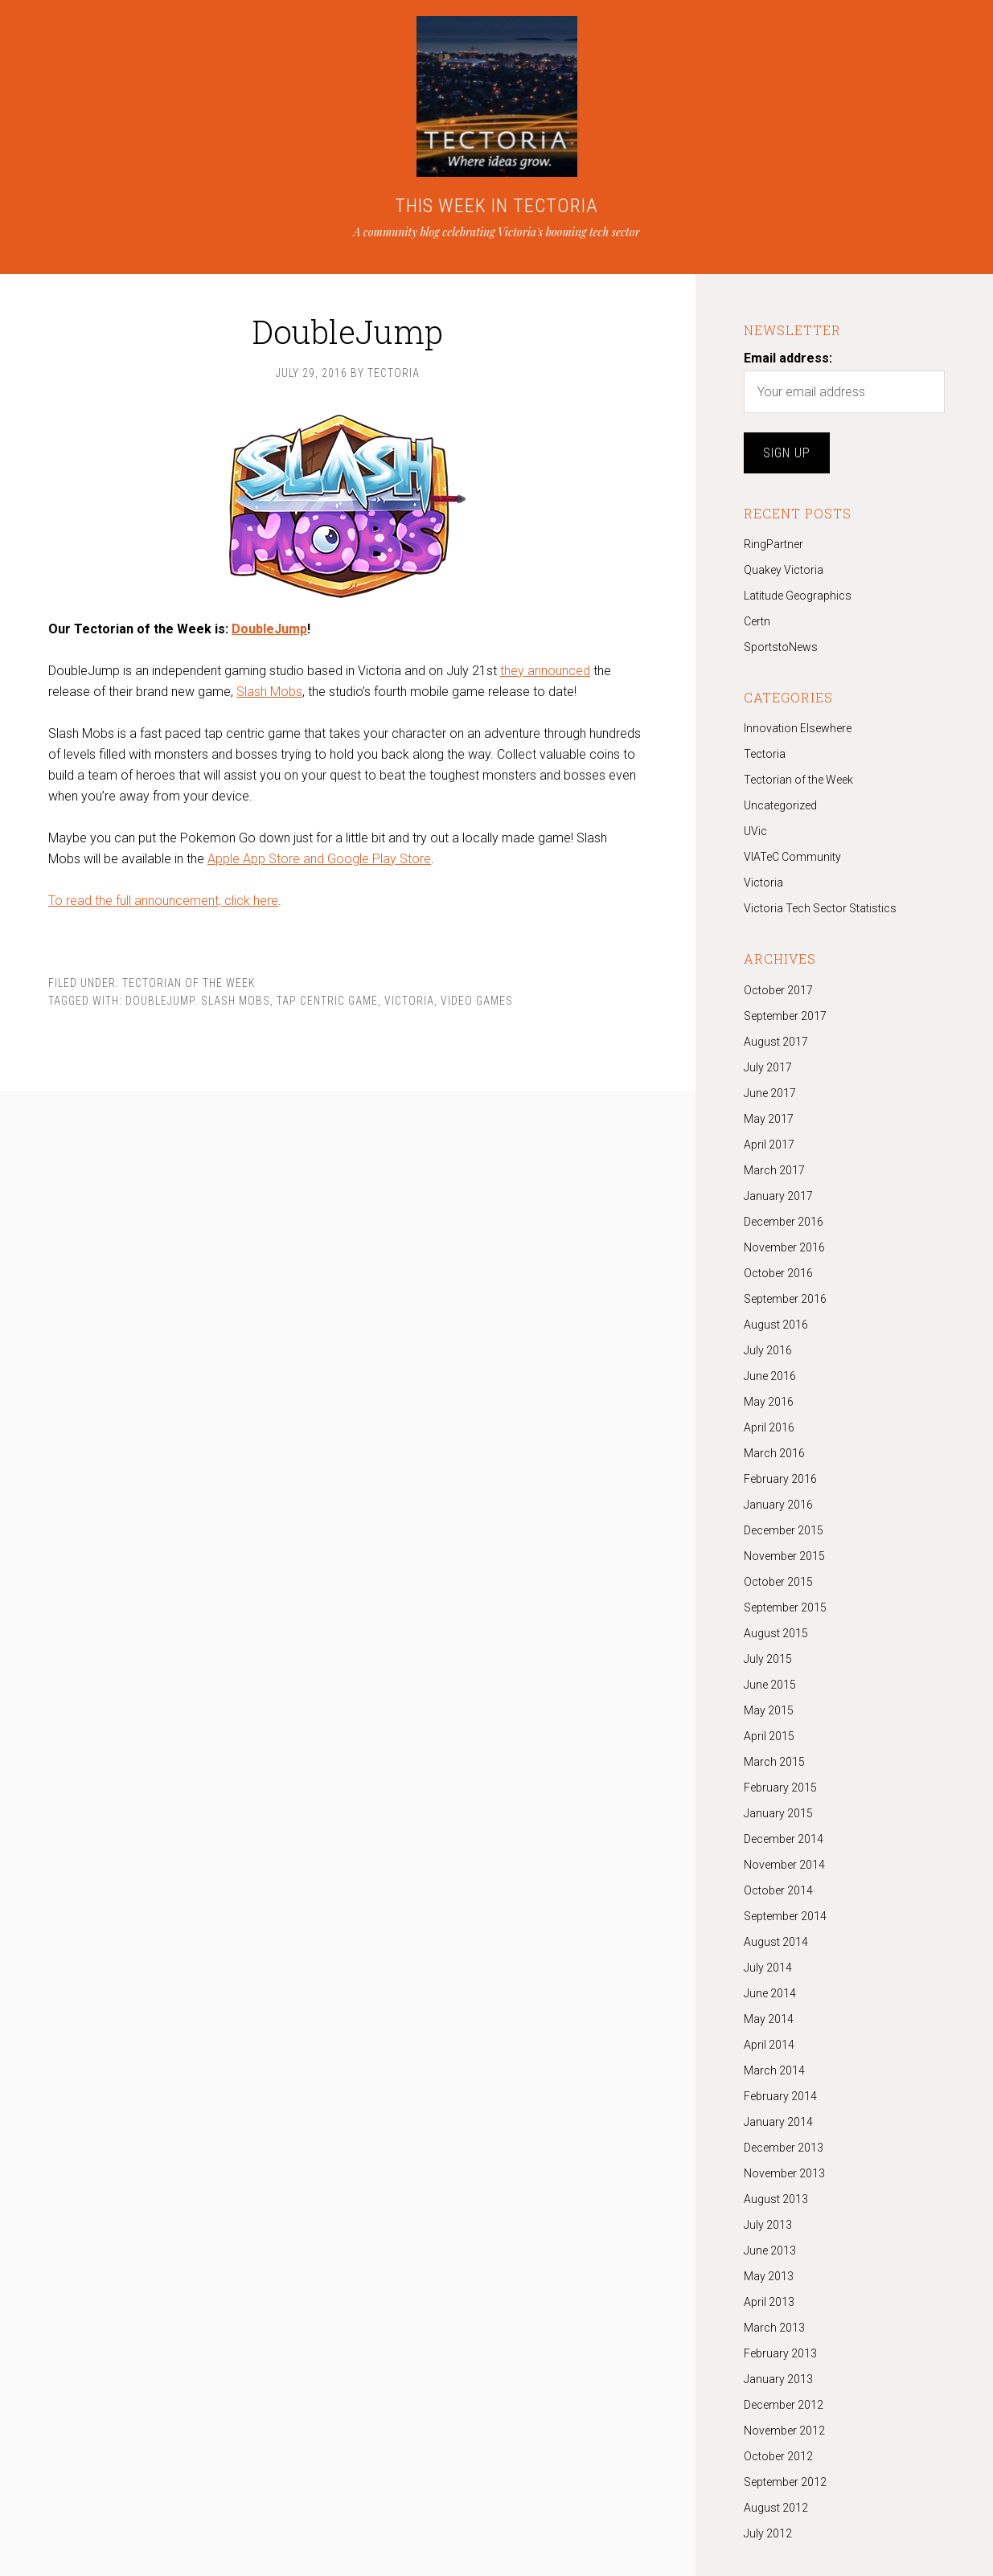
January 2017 (778, 1196)
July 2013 (768, 2224)
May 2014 (769, 2019)
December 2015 (783, 1530)
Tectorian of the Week (189, 983)
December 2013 (783, 2147)
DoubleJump (269, 629)
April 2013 (769, 2301)
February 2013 (780, 2353)
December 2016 (783, 1221)
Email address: (788, 358)
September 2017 (785, 1016)
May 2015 (769, 1710)
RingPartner (773, 544)
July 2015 (768, 1658)
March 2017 (774, 1170)
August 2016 (776, 1324)
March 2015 (774, 1761)
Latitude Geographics (797, 595)
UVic (755, 831)
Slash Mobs (269, 691)
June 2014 (770, 1993)
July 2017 (768, 1067)
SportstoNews (781, 647)
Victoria (409, 1000)
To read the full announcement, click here (163, 900)
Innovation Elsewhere (797, 728)
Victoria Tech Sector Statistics (820, 908)
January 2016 (778, 1504)
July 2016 (768, 1350)
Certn (757, 621)
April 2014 (769, 2044)
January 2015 (778, 1813)
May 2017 (769, 1118)
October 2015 (778, 1581)
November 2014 (784, 1864)
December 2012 (783, 2404)
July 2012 (768, 2533)
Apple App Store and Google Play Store (319, 858)
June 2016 (770, 1376)
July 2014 (768, 1967)
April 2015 (769, 1736)
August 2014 (776, 1941)
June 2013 (770, 2250)
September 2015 (785, 1607)
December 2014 (783, 1839)
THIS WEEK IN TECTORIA (496, 206)
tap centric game (327, 1000)
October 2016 (778, 1273)
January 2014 (778, 2121)
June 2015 (770, 1684)
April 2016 (769, 1427)
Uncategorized (780, 805)
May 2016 (769, 1401)
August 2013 (776, 2199)
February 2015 (780, 1787)
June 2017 (770, 1093)
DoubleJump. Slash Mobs (197, 1000)
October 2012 (778, 2456)
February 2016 (780, 1478)
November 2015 (784, 1556)
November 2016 (784, 1247)
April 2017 (769, 1144)
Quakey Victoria (783, 569)
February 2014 (780, 2096)
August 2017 (776, 1041)
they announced (545, 670)
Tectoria (765, 753)
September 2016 (785, 1298)
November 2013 (784, 2173)
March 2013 (774, 2327)
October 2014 (778, 1890)
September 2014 (785, 1916)
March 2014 (774, 2070)
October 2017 (778, 990)
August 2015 (776, 1633)
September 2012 (785, 2482)
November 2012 (784, 2430)
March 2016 (774, 1453)
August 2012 (776, 2507)
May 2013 (769, 2276)
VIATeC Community (792, 856)
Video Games (477, 1000)
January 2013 (778, 2379)
